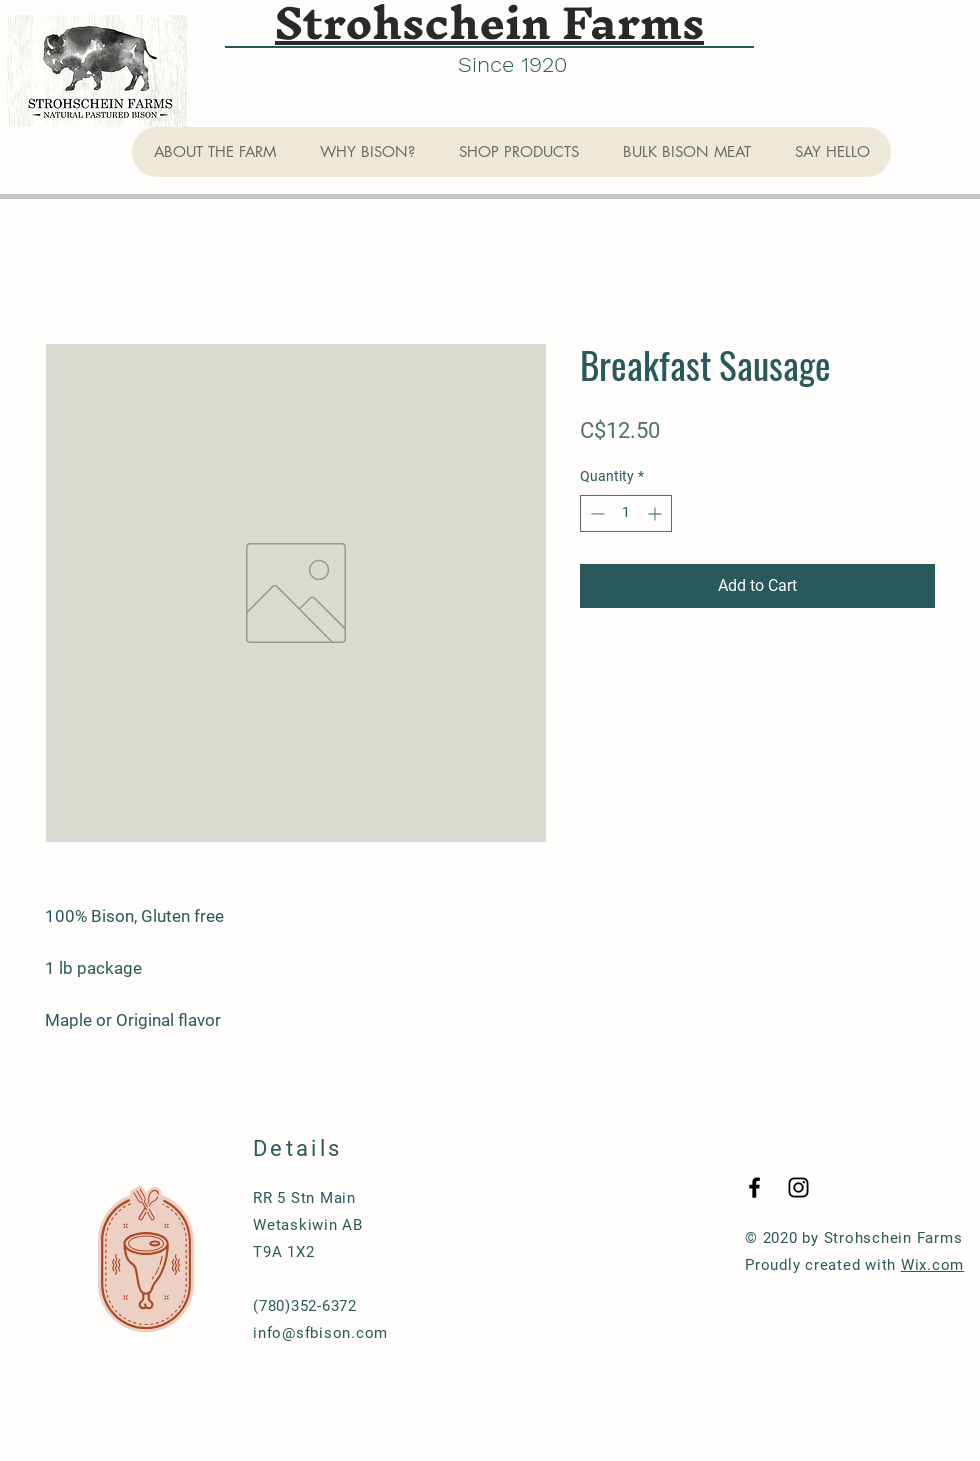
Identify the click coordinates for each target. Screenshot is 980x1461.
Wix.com (932, 1265)
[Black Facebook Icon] (754, 1187)
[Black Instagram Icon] (798, 1187)
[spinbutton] (626, 513)
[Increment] (656, 513)
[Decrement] (595, 513)
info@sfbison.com (320, 1333)
